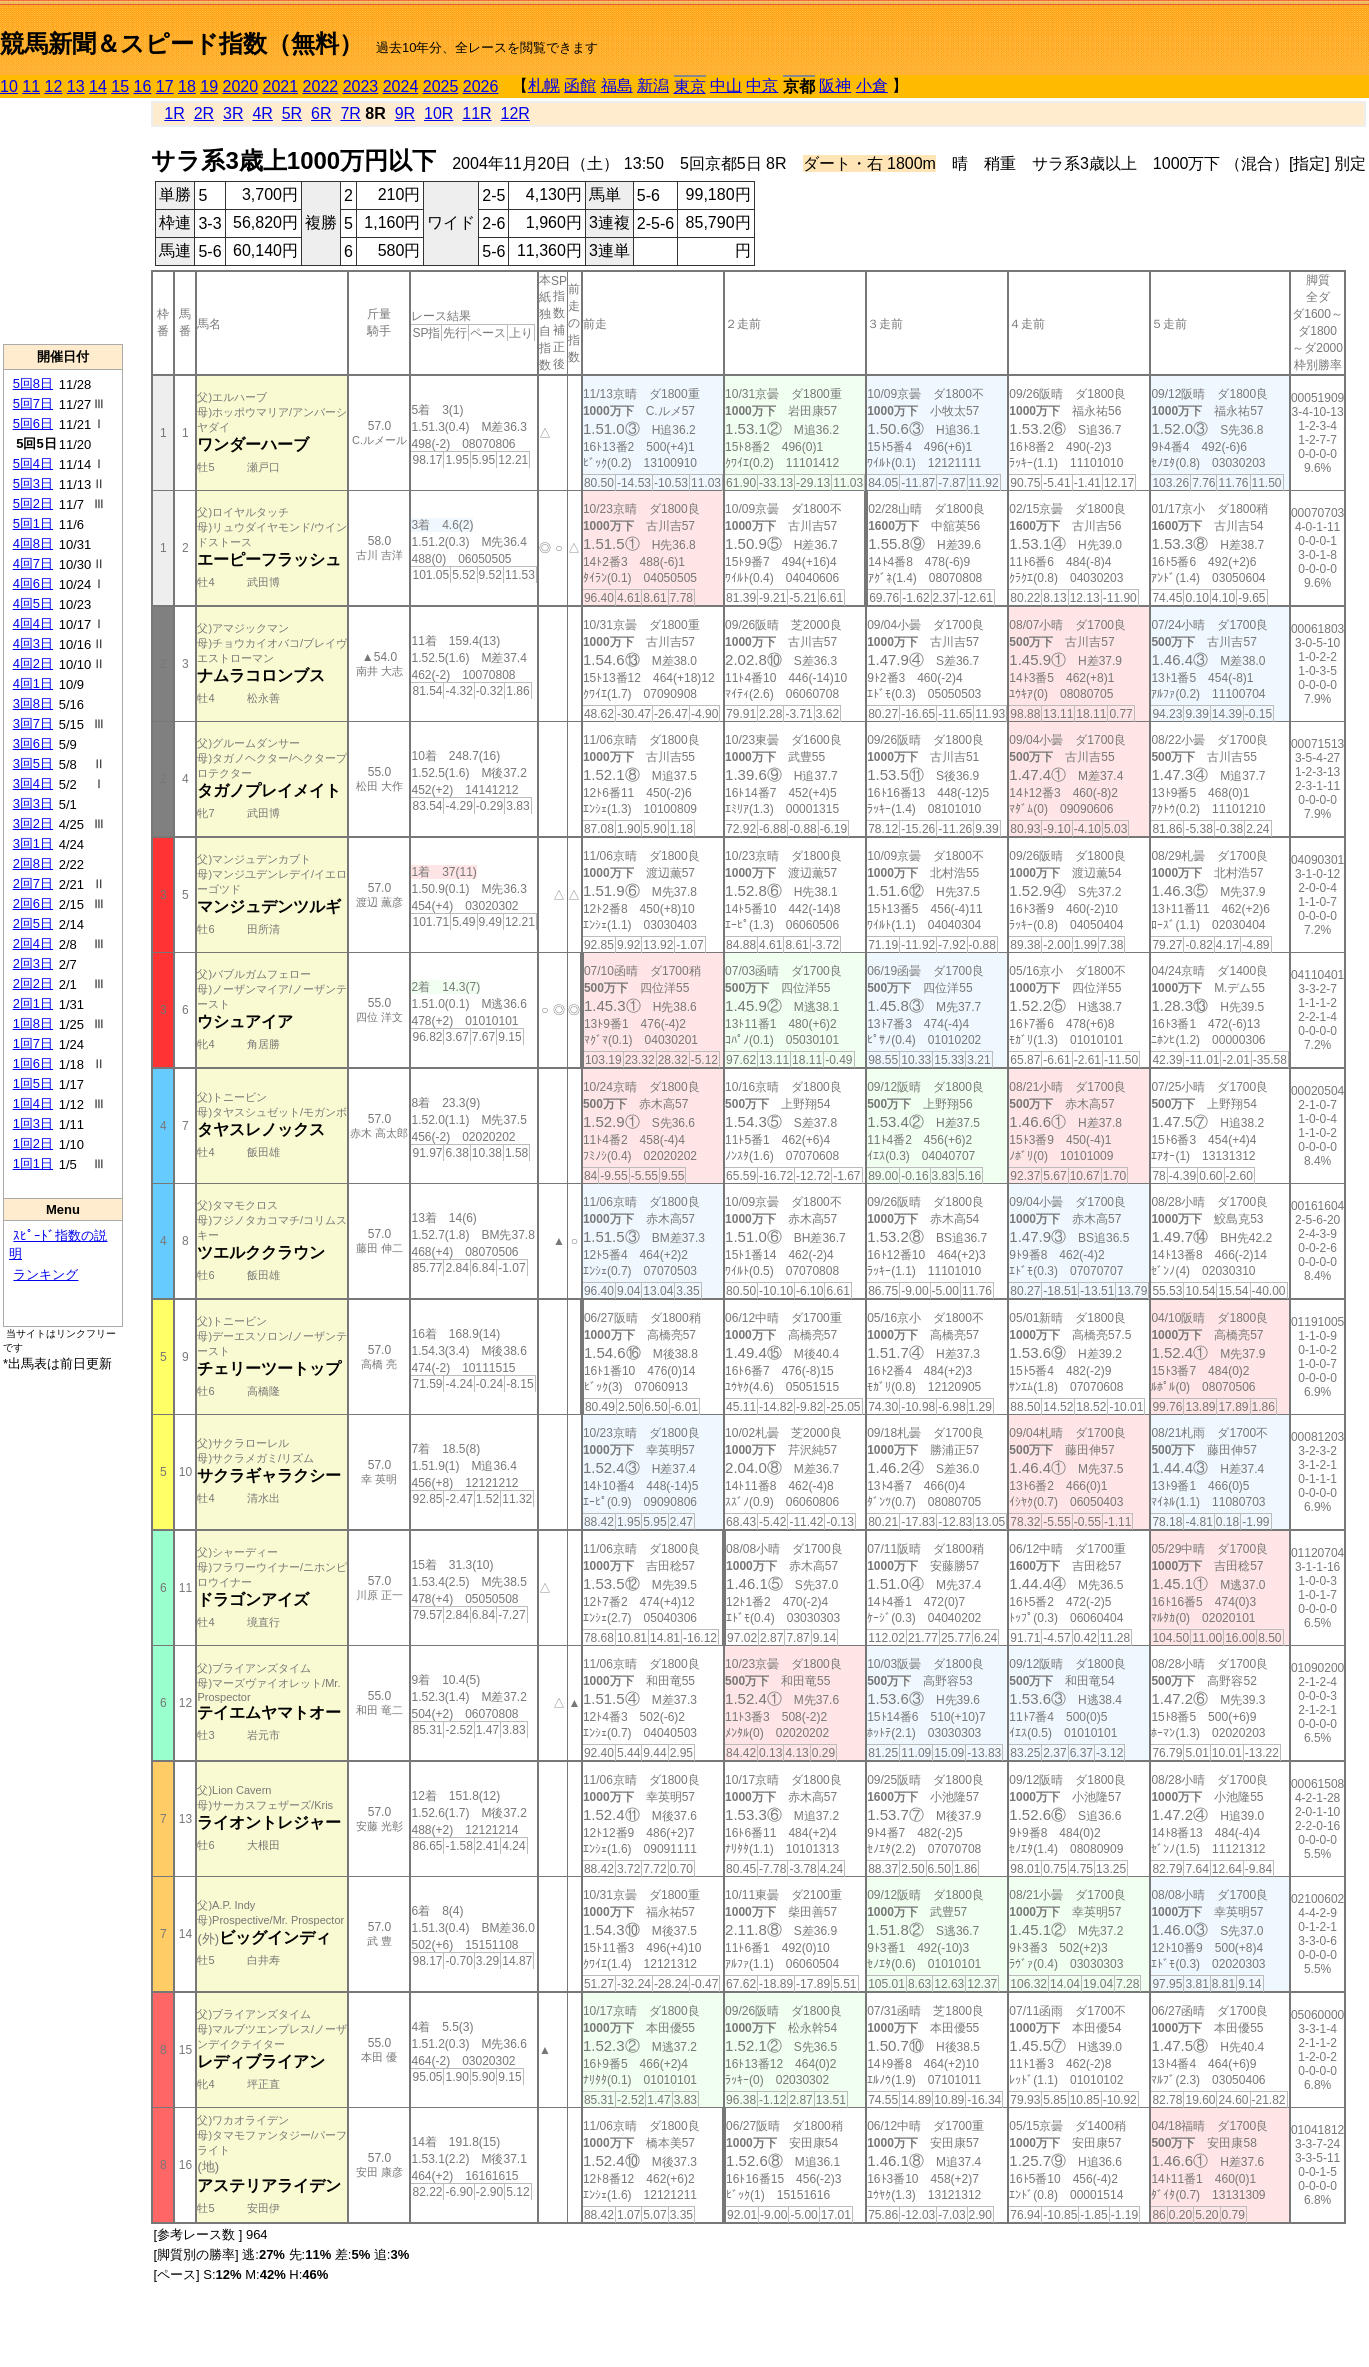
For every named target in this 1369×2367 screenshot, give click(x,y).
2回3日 (33, 963)
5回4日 (33, 463)
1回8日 (33, 1023)
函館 (580, 85)
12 (54, 86)
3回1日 (33, 843)
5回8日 (33, 383)
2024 (401, 86)
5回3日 (33, 483)
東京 (690, 86)
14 (98, 86)
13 (76, 86)
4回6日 (33, 583)
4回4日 (33, 623)
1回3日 (33, 1123)
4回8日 (33, 543)
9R (405, 113)
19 (209, 86)
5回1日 (33, 523)
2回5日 (33, 923)
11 (31, 86)
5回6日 (33, 423)
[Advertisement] (63, 221)
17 (165, 86)
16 (143, 86)
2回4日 (33, 943)
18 (187, 86)
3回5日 (33, 763)
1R (174, 113)
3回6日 (33, 743)
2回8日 (33, 863)
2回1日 (33, 1003)
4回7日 (33, 563)
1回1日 (33, 1163)
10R (438, 113)
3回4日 (33, 783)
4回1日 (33, 683)
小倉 (872, 85)
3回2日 (33, 823)
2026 (481, 86)
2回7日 (33, 883)
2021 (281, 86)
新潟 (653, 85)
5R (292, 113)
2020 (241, 86)
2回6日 (33, 903)
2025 (441, 86)
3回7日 (33, 723)
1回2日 (33, 1143)
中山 (726, 85)
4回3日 (33, 643)
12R (515, 113)
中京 (762, 85)
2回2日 (33, 983)
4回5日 (33, 603)
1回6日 (33, 1063)
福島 (617, 85)
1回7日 (33, 1043)
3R (233, 113)
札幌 (544, 85)
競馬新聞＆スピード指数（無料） (181, 43)
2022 (321, 86)
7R (350, 113)
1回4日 (33, 1103)
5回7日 (33, 403)
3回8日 (33, 703)
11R (476, 113)
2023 (361, 86)
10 (9, 86)
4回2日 (33, 663)
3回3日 (33, 803)
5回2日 (33, 503)
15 (120, 86)
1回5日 (33, 1083)
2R (204, 113)
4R (262, 113)
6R (321, 113)
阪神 (835, 85)
